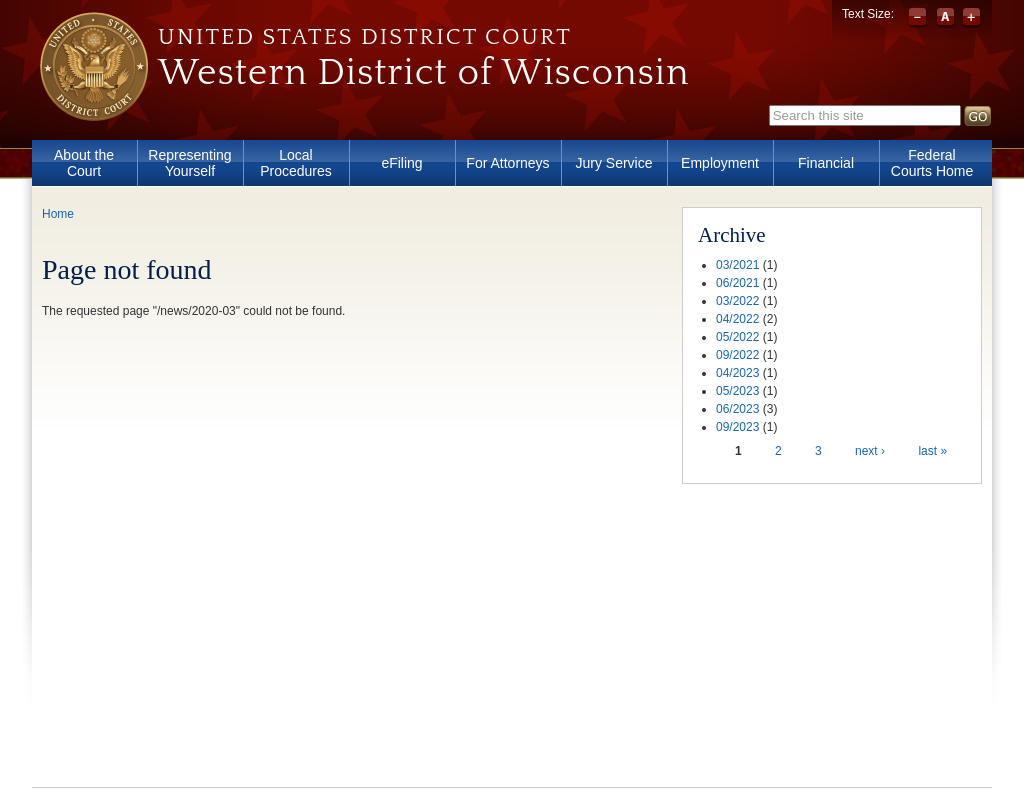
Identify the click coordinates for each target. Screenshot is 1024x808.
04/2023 (737, 373)
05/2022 (737, 337)
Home (58, 214)
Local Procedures (296, 163)
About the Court (84, 163)
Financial (826, 163)
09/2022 (737, 355)
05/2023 (737, 391)
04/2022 (737, 319)
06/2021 (737, 283)
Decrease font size (919, 18)
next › (870, 451)
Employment (720, 163)
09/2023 (737, 427)
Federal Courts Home (932, 163)
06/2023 (737, 409)
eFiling (401, 163)
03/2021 (737, 265)
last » (932, 451)
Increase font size (971, 18)
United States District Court (365, 37)
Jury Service (613, 163)
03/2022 (737, 301)
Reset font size (945, 18)
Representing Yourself (189, 163)
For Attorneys (507, 163)
